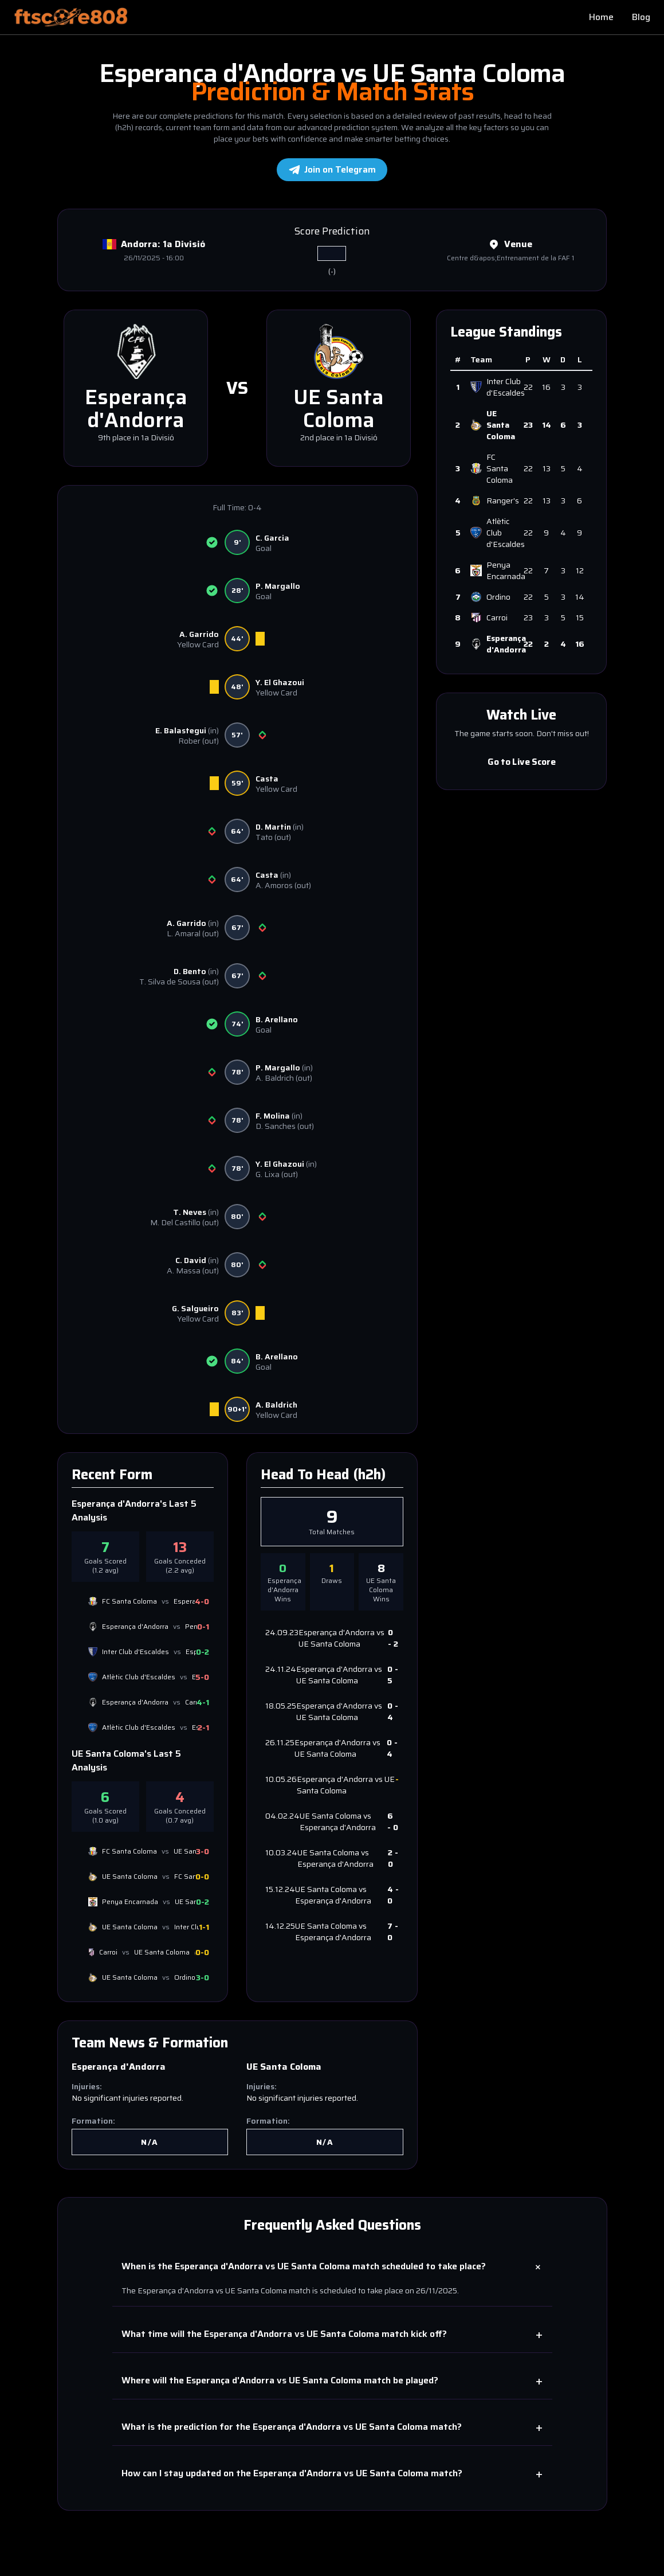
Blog (641, 17)
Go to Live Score (521, 761)
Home (601, 17)
